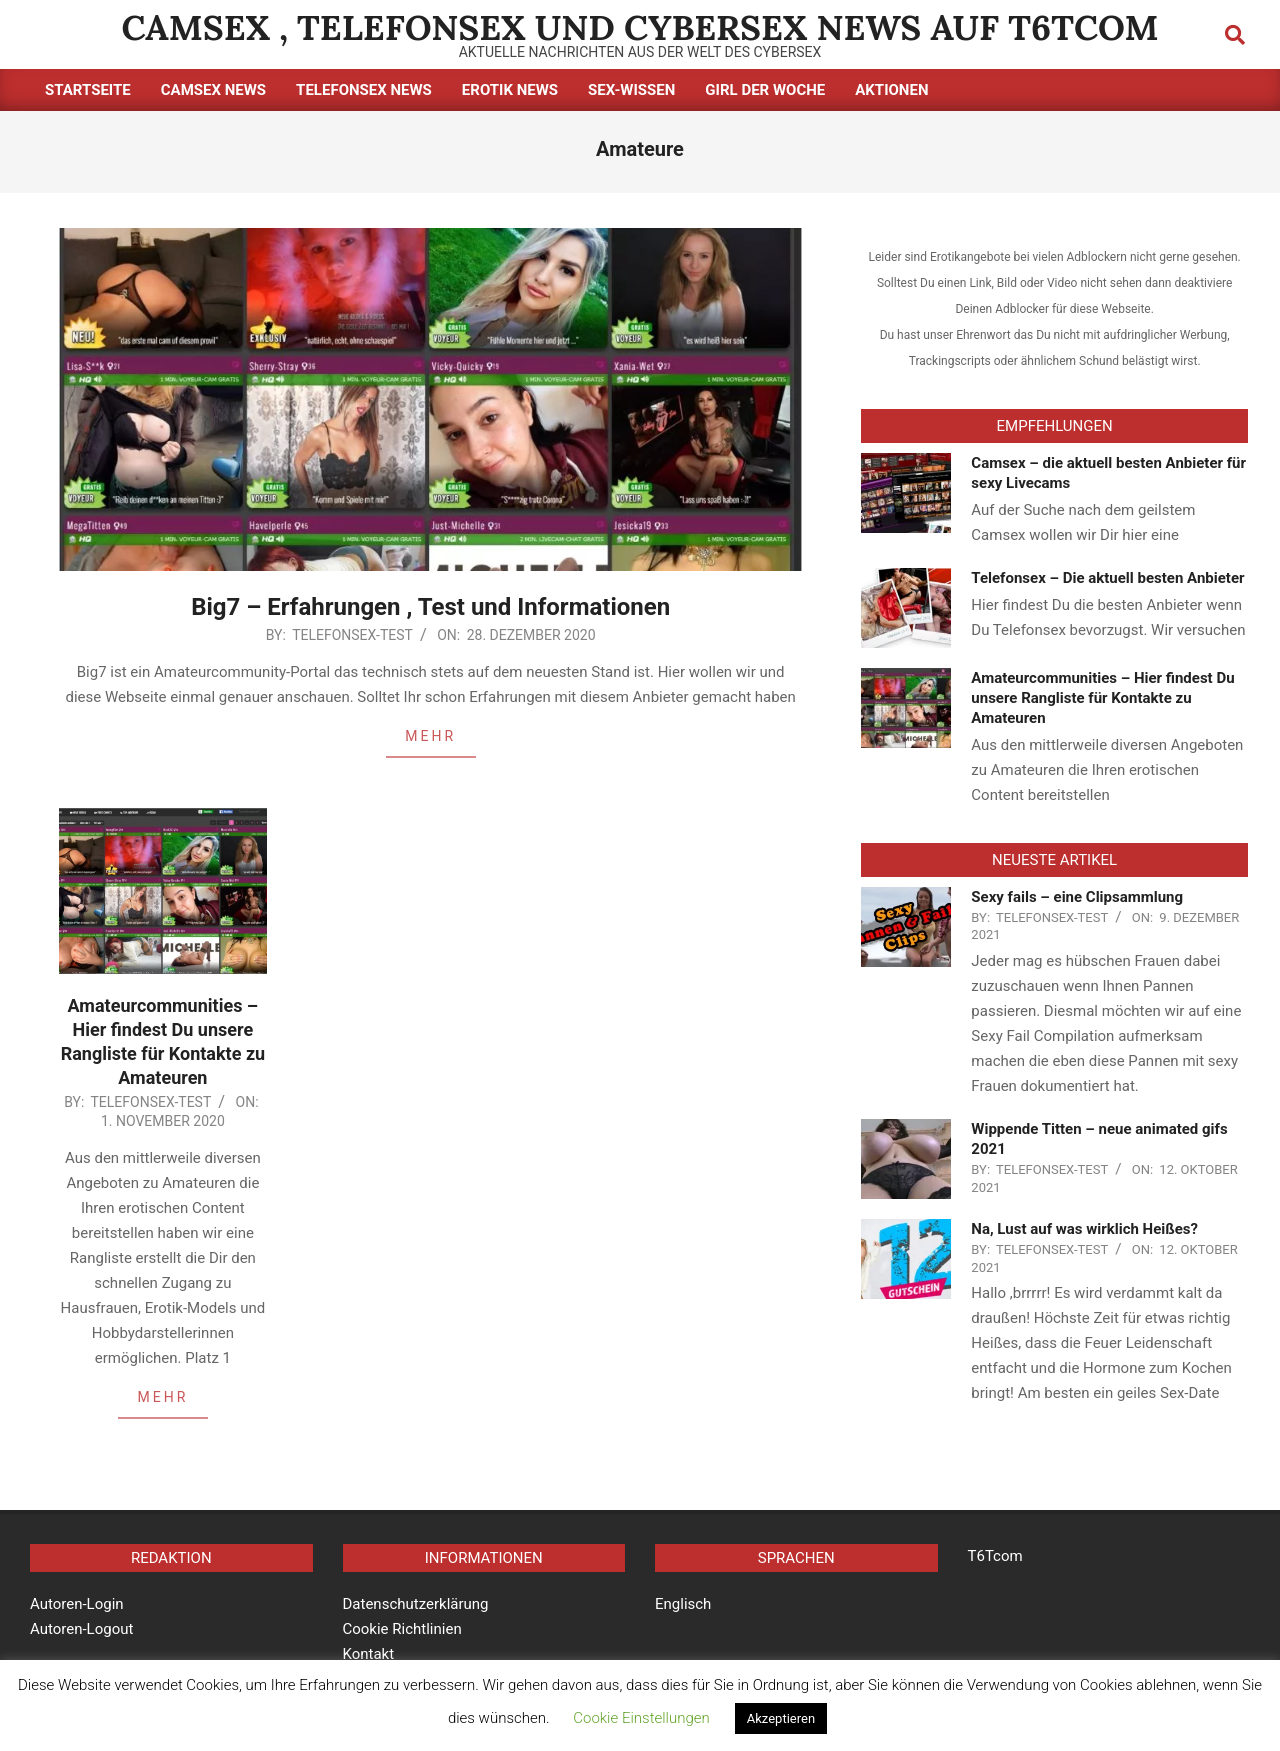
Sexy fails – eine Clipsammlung (1077, 897)
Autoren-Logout (81, 1629)
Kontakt (369, 1654)
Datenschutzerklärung (416, 1604)
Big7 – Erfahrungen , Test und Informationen (430, 607)
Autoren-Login (77, 1604)
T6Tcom (995, 1556)
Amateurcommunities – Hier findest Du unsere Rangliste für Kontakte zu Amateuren (1102, 698)
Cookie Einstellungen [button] (641, 1718)
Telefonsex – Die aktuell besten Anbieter (1107, 578)
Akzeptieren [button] (781, 1718)
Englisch (683, 1604)
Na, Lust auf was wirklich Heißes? (1084, 1229)
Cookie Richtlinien (402, 1629)
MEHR (430, 736)
